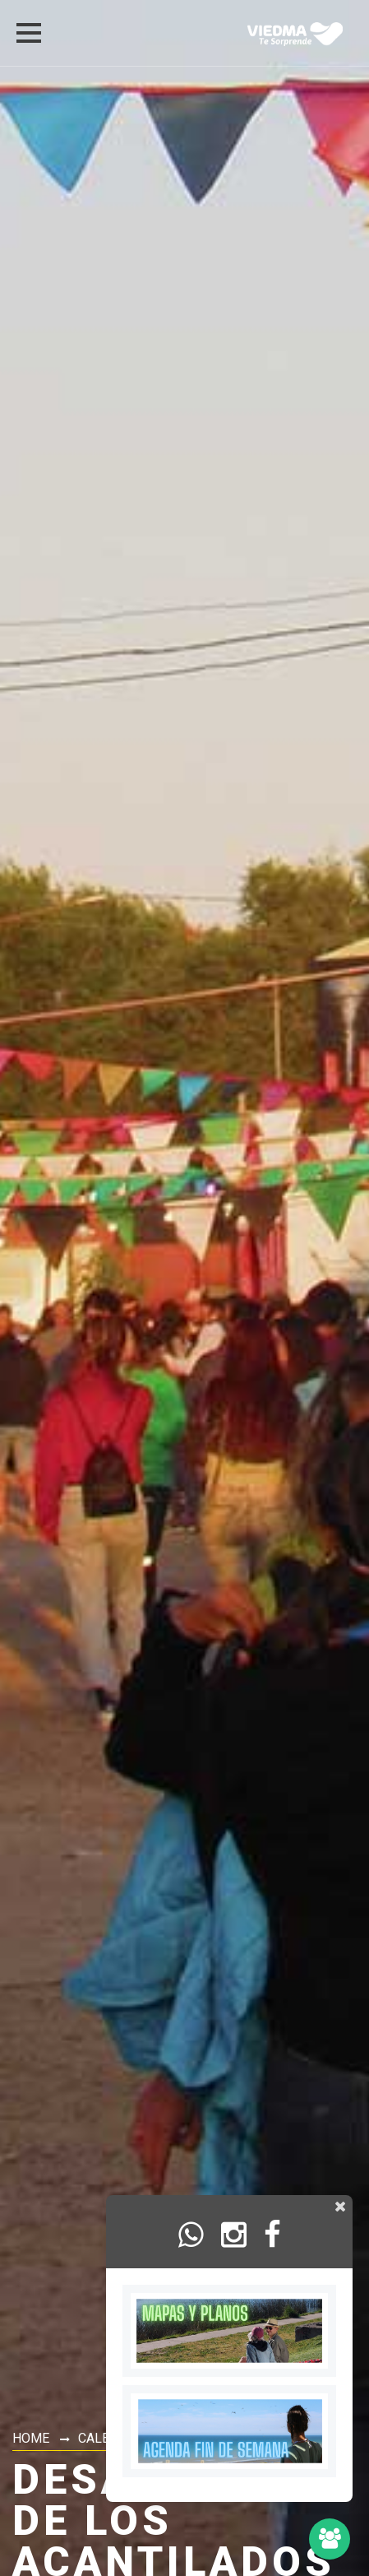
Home (30, 2438)
